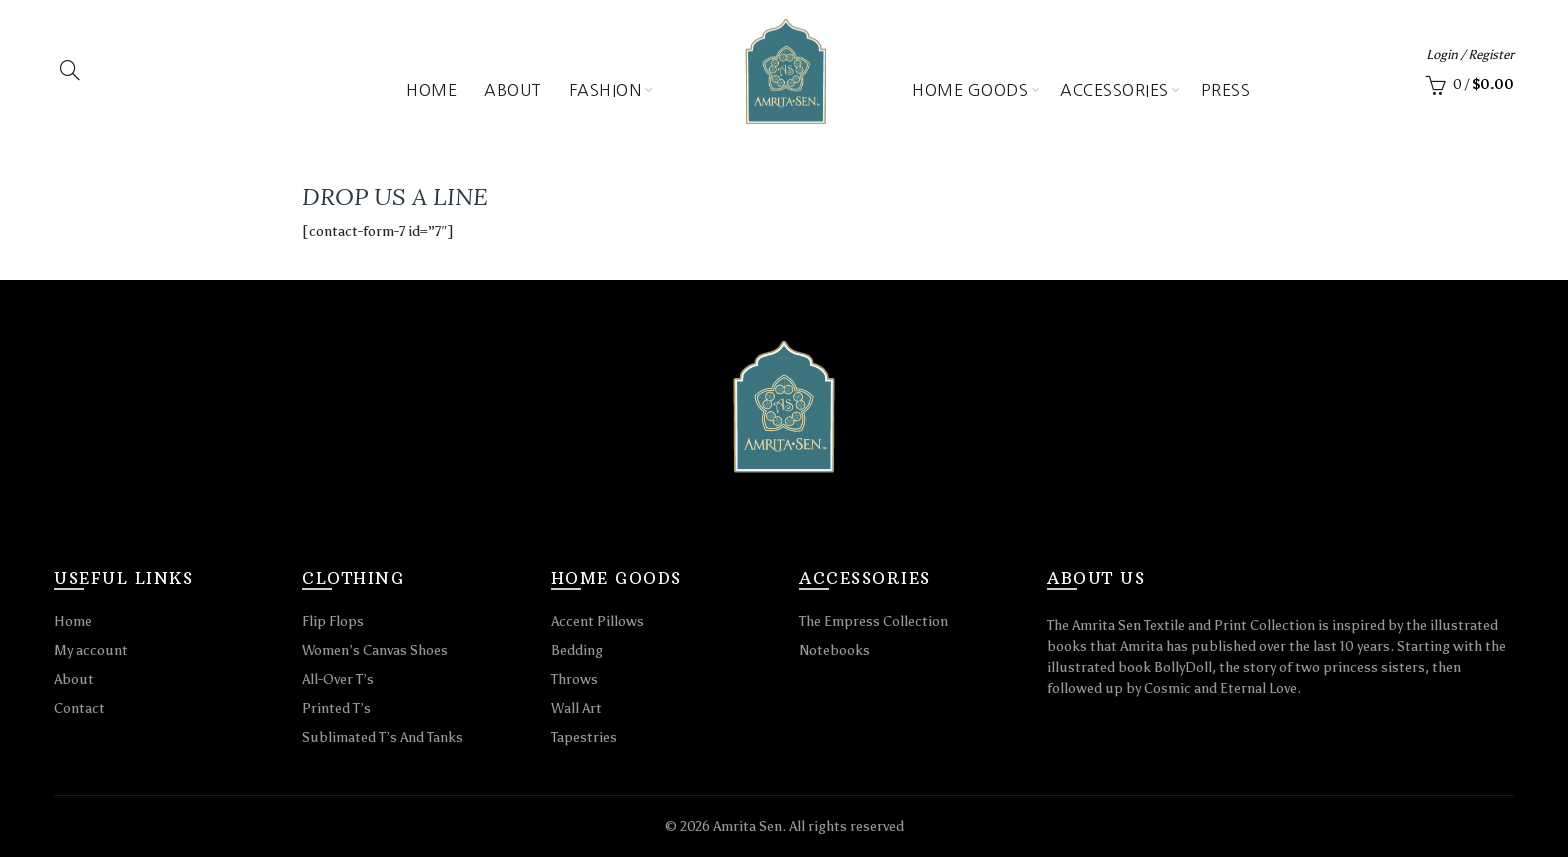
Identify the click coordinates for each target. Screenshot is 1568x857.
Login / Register (1470, 54)
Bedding (577, 650)
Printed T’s (336, 708)
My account (91, 650)
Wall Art (576, 708)
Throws (574, 679)
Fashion (605, 90)
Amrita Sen (747, 826)
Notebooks (834, 650)
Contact (79, 708)
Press (1226, 90)
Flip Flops (333, 621)
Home (431, 90)
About (513, 90)
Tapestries (584, 737)
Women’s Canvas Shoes (375, 650)
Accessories (1114, 90)
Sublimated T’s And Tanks (382, 737)
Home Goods (970, 90)
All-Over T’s (338, 679)
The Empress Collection (873, 621)
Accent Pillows (597, 621)
